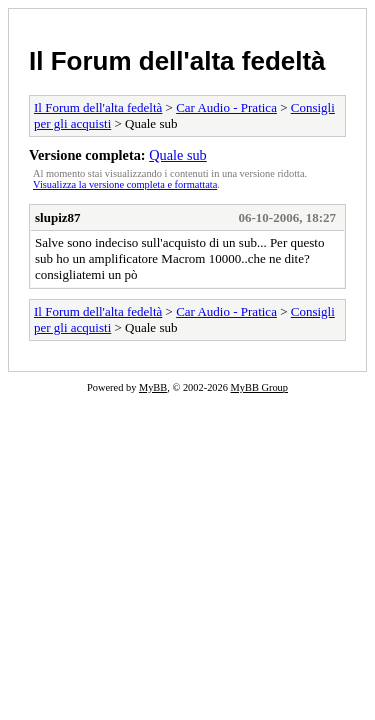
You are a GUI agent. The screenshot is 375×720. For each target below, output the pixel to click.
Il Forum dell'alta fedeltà (177, 61)
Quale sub (178, 155)
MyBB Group (259, 387)
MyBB (153, 387)
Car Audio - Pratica (226, 107)
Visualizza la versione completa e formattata (125, 184)
